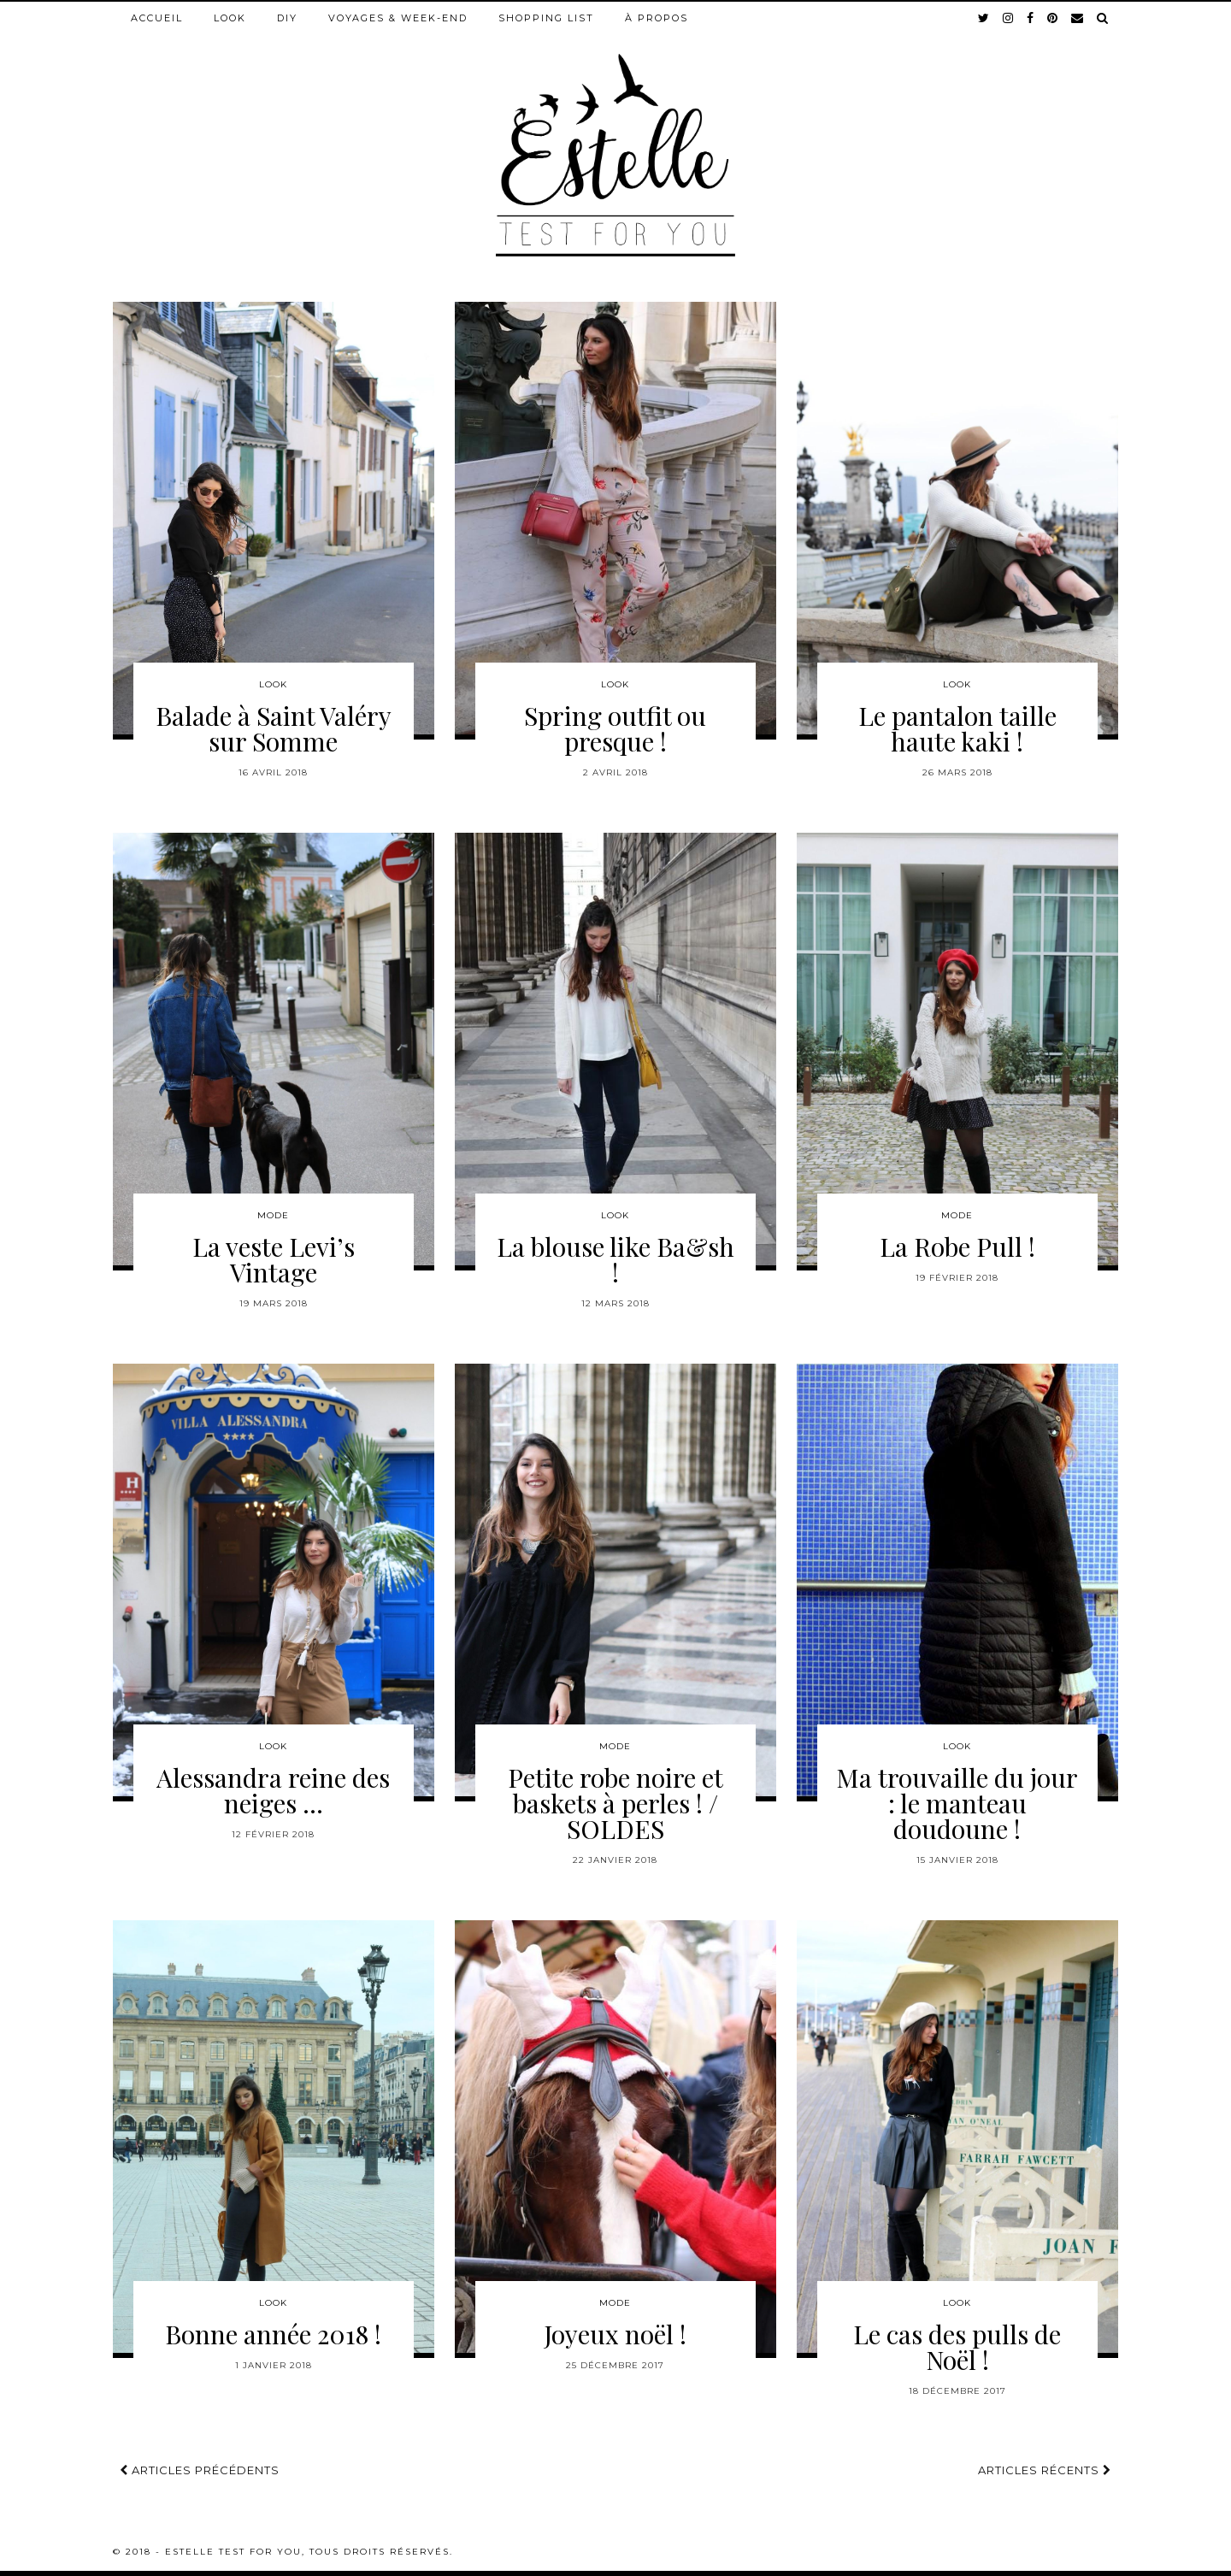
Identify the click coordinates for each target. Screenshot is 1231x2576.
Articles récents (1044, 2470)
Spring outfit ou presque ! (615, 728)
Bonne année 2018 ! (273, 2334)
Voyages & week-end (398, 18)
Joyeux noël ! (615, 2334)
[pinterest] (1053, 18)
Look (230, 18)
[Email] (1078, 18)
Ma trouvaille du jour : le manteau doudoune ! (957, 1803)
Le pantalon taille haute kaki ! (957, 728)
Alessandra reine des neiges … (273, 1790)
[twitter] (984, 18)
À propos (656, 18)
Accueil (157, 18)
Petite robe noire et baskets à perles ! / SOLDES (615, 1803)
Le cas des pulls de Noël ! (957, 2347)
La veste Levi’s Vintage (273, 1259)
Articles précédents (200, 2470)
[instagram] (1009, 18)
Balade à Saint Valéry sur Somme (274, 728)
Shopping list (546, 18)
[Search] (1103, 18)
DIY (287, 18)
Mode (273, 1215)
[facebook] (1031, 18)
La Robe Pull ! (957, 1246)
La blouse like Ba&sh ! (615, 1259)
